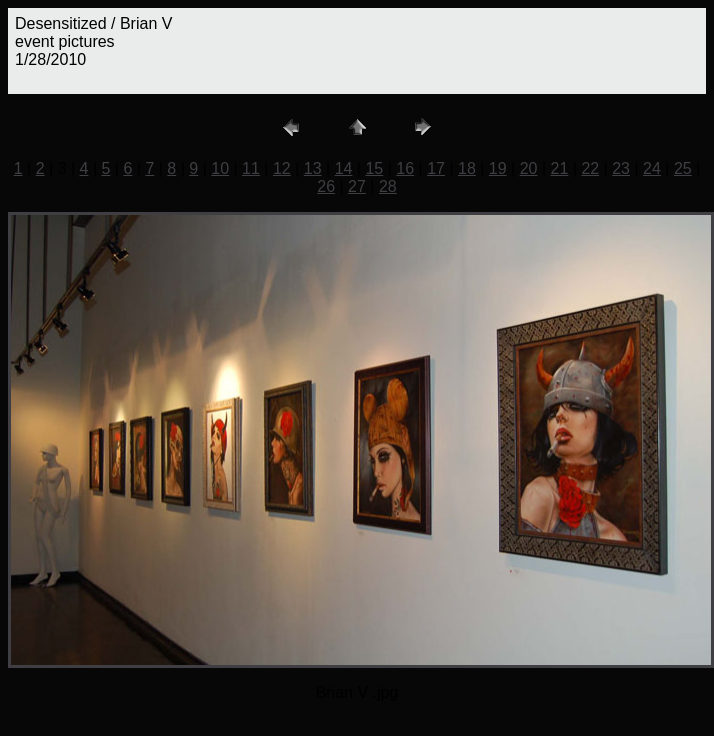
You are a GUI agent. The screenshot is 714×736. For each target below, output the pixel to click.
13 (313, 168)
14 (344, 168)
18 (467, 168)
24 (652, 168)
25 (683, 168)
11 (251, 168)
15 (374, 168)
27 (357, 186)
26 (326, 186)
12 (282, 168)
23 (621, 168)
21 (560, 168)
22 (590, 168)
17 (436, 168)
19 (498, 168)
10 (220, 168)
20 (529, 168)
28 (388, 186)
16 (405, 168)
